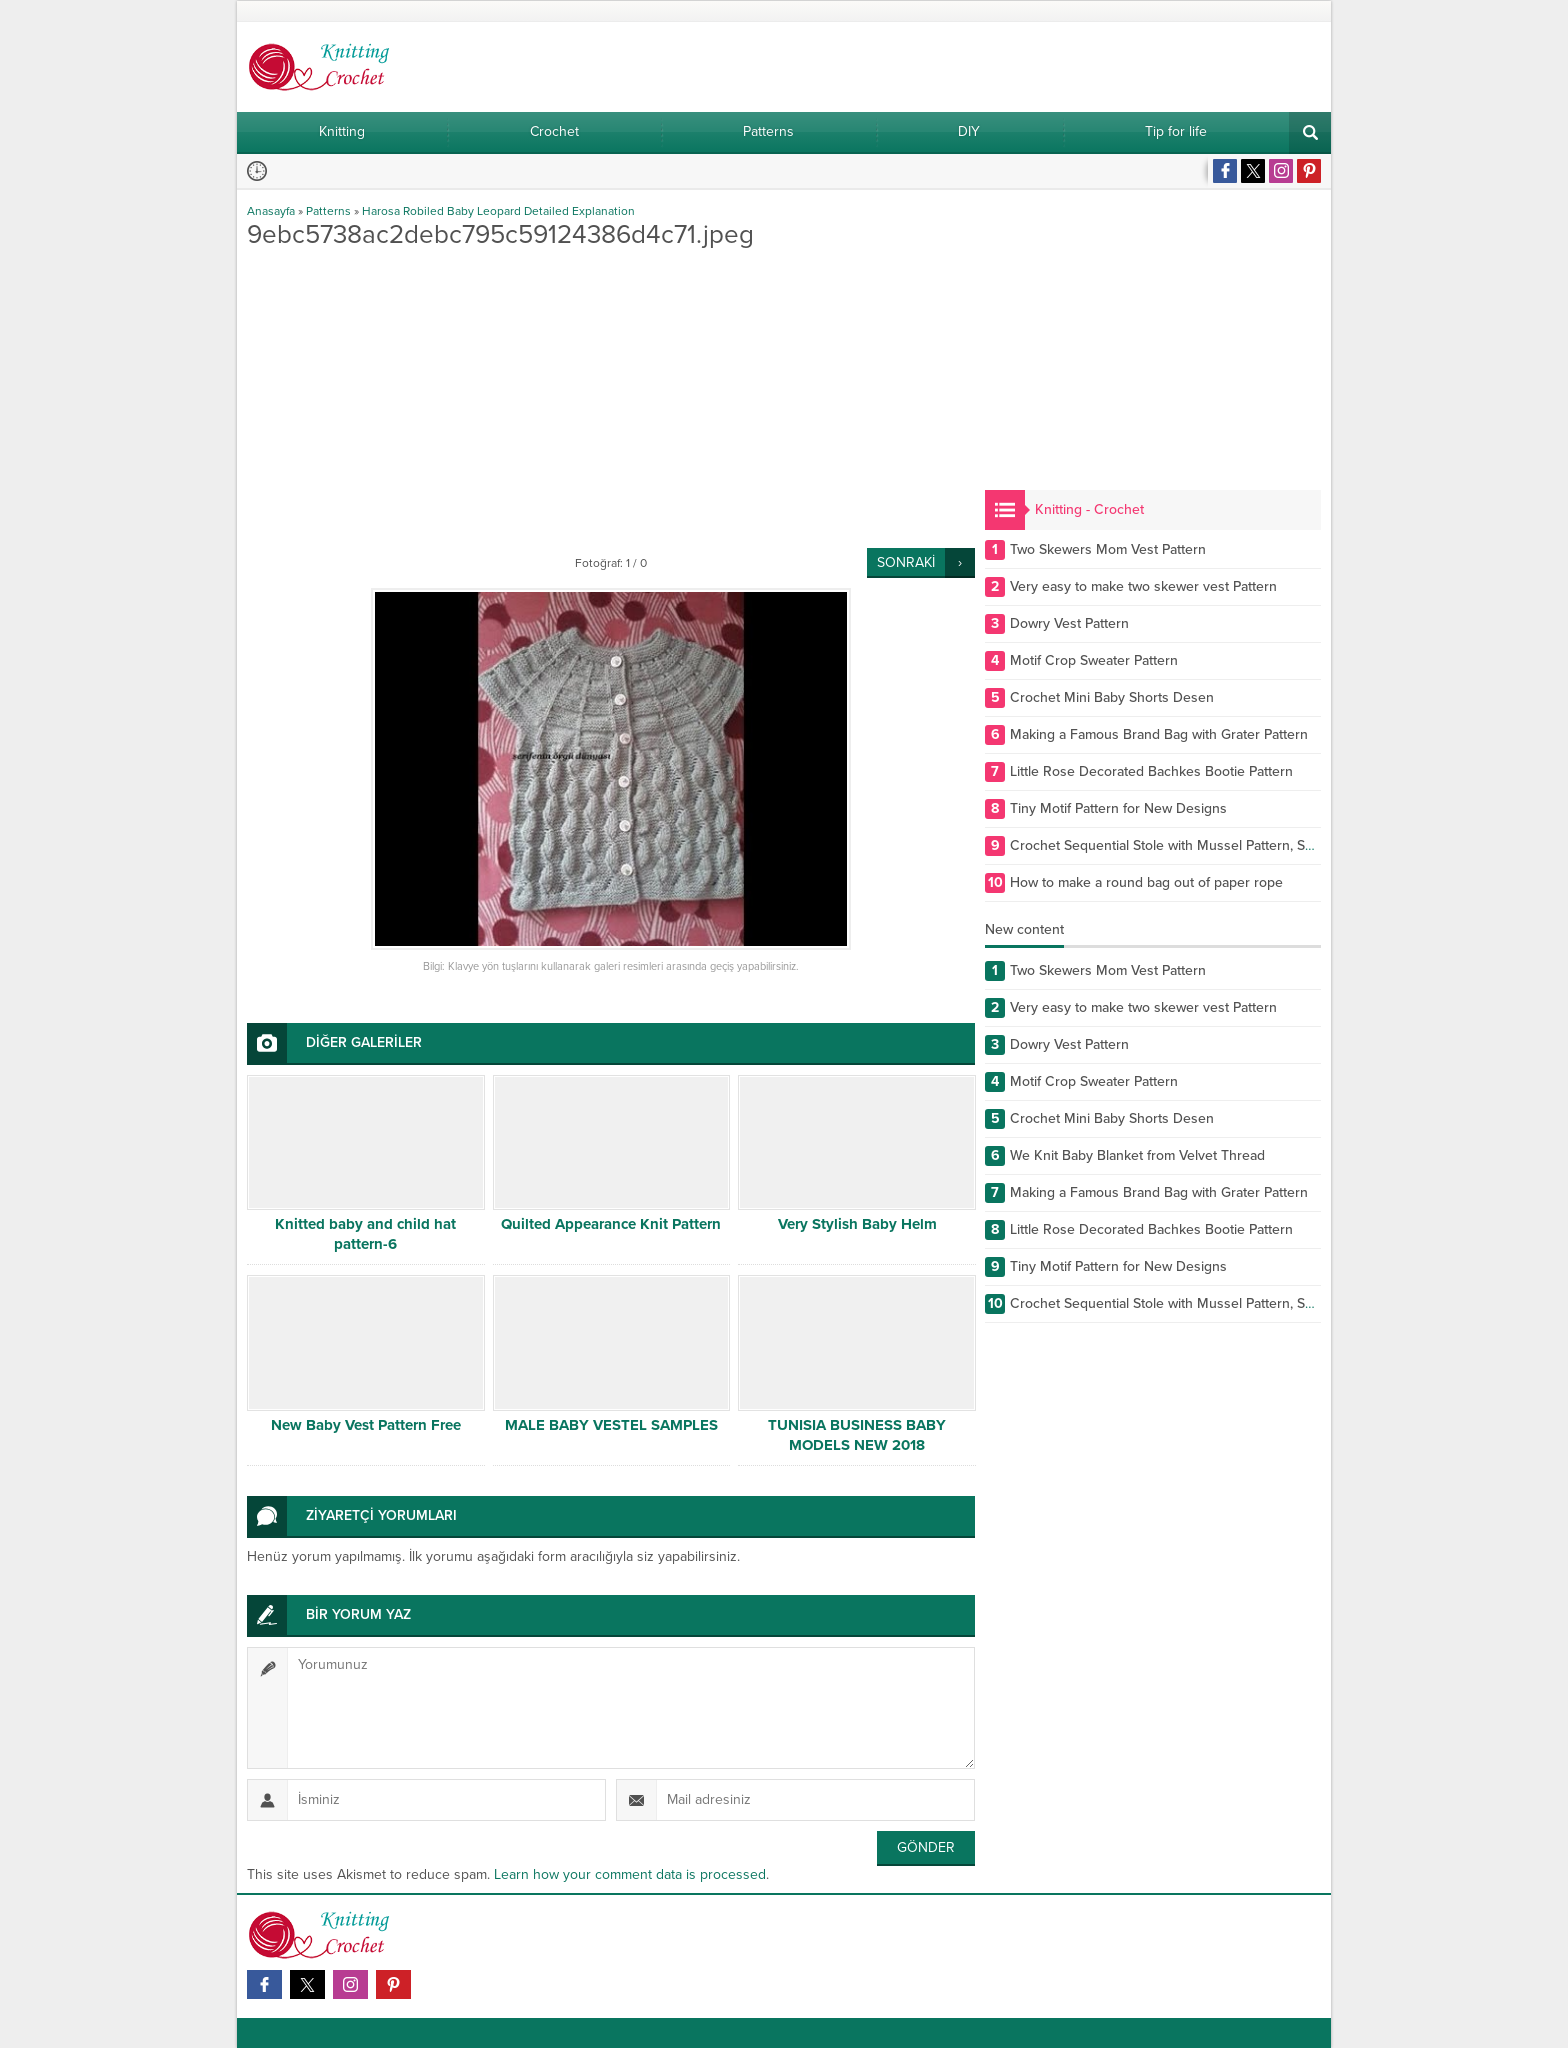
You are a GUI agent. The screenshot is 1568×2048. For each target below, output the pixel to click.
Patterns (328, 211)
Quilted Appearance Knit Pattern (611, 1224)
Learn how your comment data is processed (630, 1874)
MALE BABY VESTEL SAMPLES (611, 1425)
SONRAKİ (906, 562)
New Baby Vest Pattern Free (366, 1425)
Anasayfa (271, 211)
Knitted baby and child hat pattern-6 (365, 1234)
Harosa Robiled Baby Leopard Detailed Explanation (498, 211)
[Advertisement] (611, 398)
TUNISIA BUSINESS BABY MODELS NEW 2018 (857, 1435)
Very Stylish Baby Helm (857, 1224)
